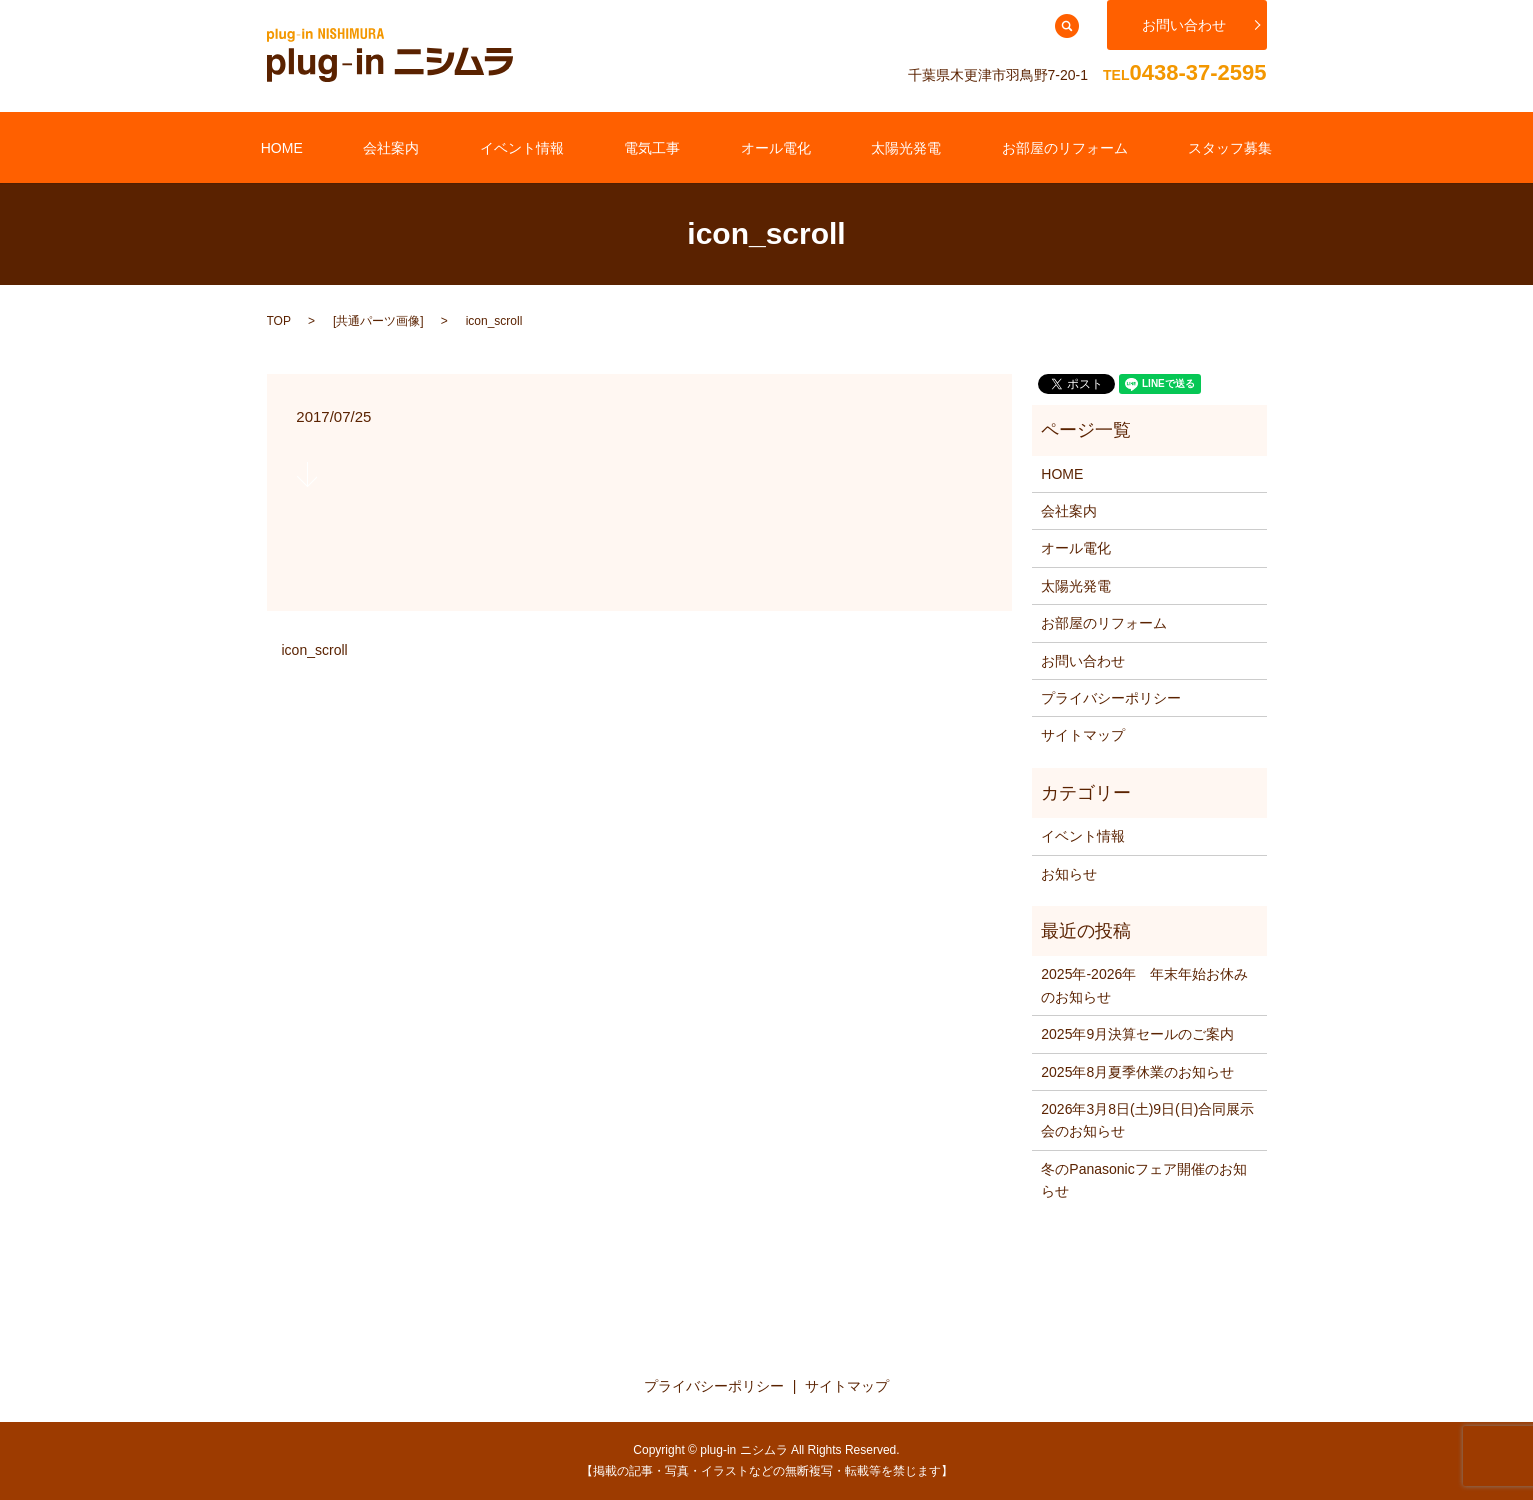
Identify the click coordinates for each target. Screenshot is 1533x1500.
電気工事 (666, 146)
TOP (279, 319)
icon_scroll (315, 649)
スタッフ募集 (1136, 146)
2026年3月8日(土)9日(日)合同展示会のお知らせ (1147, 1119)
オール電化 (762, 146)
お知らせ (1069, 872)
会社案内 (459, 146)
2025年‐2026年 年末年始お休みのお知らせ (1144, 984)
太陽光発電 (866, 146)
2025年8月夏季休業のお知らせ (1137, 1070)
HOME (376, 146)
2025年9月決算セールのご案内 (1137, 1033)
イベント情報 (562, 146)
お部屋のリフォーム (997, 146)
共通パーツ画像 (378, 319)
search (1067, 26)
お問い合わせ (1184, 25)
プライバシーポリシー (1111, 697)
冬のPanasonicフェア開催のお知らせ (1143, 1178)
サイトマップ (1083, 734)
